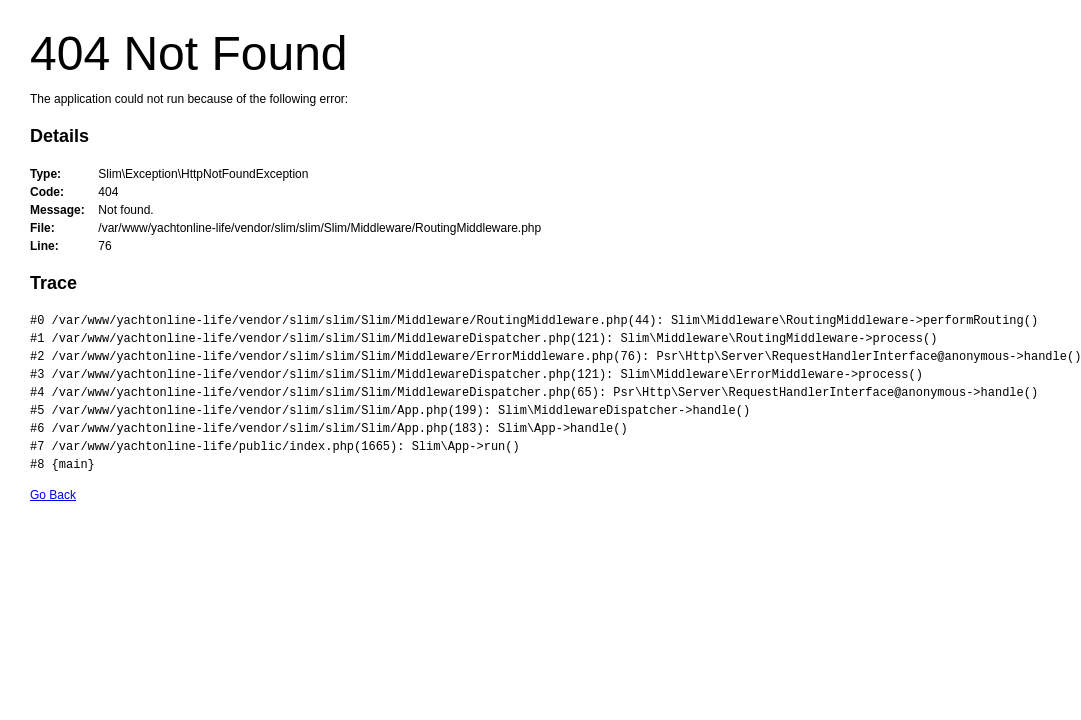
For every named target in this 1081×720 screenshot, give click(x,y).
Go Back (53, 495)
